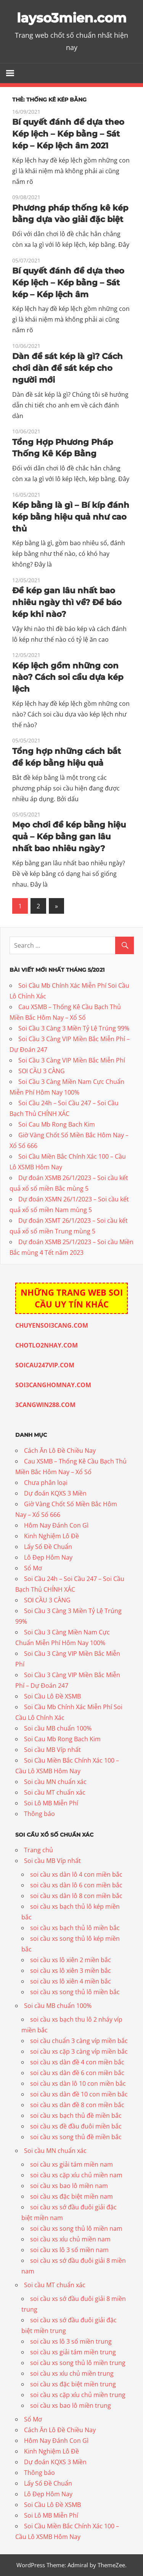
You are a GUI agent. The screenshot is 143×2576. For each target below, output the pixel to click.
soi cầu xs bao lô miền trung (70, 2405)
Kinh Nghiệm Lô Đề (51, 1536)
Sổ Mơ (33, 1568)
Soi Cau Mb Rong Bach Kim (56, 1124)
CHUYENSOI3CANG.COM (51, 1325)
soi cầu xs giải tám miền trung (73, 2352)
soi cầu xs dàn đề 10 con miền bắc (79, 2094)
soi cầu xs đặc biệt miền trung (73, 2384)
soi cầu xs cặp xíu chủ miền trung (77, 2395)
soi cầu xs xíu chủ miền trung (72, 2373)
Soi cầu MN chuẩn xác (55, 1781)
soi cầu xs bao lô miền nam (69, 2186)
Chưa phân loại (45, 1482)
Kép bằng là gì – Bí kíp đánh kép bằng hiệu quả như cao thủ (65, 517)
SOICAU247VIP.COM (44, 1365)
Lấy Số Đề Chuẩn (48, 1546)
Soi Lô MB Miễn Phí (51, 1803)
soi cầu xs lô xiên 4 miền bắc (70, 1981)
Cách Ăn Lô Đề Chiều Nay (60, 1450)
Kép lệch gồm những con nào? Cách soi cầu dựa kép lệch (70, 677)
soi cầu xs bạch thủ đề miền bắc (76, 2115)
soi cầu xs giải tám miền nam (71, 2164)
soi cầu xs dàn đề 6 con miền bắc (77, 2073)
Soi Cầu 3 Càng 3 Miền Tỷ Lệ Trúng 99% (73, 1028)
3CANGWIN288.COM (45, 1405)
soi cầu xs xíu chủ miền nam (70, 2239)
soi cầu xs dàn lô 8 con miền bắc (76, 1896)
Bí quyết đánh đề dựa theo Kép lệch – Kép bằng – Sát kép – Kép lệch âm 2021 (70, 134)
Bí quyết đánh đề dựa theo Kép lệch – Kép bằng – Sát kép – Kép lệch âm (70, 282)
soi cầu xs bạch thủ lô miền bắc (75, 1928)
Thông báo (39, 1814)
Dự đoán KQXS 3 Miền (55, 1493)
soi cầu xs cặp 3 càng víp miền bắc (79, 2051)
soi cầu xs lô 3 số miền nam (69, 2250)
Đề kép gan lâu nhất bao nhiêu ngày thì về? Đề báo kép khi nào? (69, 602)
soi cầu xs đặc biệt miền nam (71, 2196)
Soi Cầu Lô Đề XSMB (52, 1696)
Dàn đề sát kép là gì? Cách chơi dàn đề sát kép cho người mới (70, 368)
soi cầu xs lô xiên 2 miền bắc (70, 1960)
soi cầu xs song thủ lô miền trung (77, 2363)
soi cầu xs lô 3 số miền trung (71, 2341)
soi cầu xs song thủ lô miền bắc (75, 1992)
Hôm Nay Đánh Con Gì (56, 1525)
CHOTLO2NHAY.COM (46, 1345)
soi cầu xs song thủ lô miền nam (76, 2228)
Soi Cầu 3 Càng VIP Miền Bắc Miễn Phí (71, 1060)
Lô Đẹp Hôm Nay (48, 1557)
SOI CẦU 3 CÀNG (41, 1071)
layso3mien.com (71, 17)
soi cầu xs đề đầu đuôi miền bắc (76, 2126)
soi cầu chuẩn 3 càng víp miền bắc (79, 2041)
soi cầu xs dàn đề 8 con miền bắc (77, 2105)
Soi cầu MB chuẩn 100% (58, 1728)
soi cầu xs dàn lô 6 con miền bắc (76, 1885)
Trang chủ (38, 1850)
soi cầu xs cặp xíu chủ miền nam (76, 2175)
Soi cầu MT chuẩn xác (54, 1792)
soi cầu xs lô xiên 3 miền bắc (70, 1970)
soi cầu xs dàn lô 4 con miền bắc (76, 1874)
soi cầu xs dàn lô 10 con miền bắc (78, 2083)
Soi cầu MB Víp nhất (52, 1749)
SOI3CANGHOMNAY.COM (53, 1385)
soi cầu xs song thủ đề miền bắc (76, 2137)
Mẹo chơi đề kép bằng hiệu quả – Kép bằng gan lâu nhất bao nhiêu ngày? (71, 836)
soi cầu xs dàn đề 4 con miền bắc (77, 2062)
